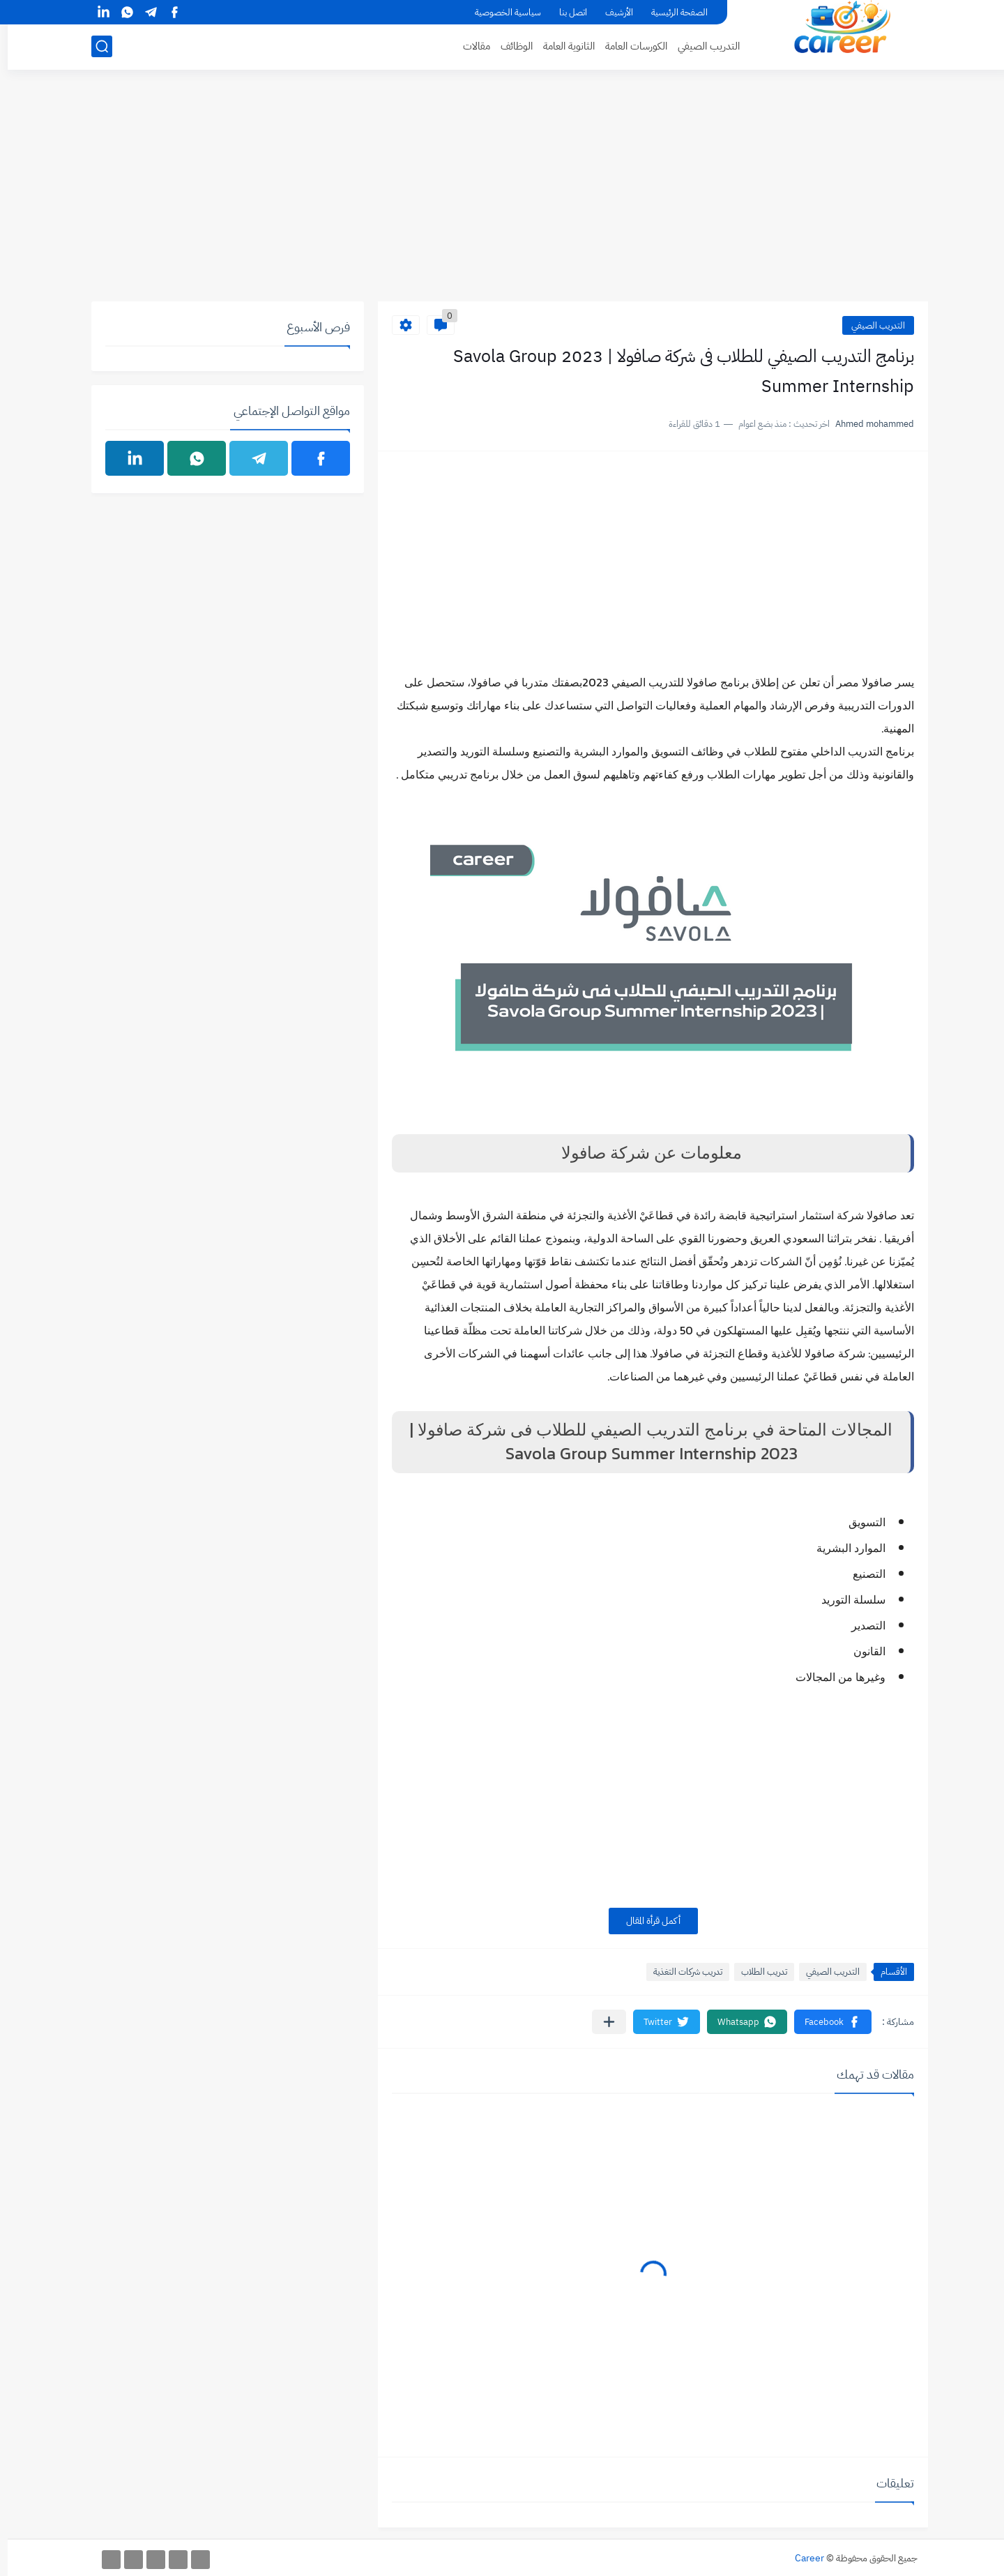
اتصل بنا (565, 12)
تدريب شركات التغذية (680, 1971)
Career (801, 2558)
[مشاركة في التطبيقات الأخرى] (601, 2022)
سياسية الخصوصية (500, 12)
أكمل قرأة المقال (645, 1920)
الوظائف (509, 46)
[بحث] (94, 46)
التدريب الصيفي (701, 46)
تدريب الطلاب (756, 1971)
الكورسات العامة (629, 46)
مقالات (468, 46)
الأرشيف (611, 12)
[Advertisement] (502, 193)
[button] (825, 2022)
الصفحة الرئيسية (672, 12)
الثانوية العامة (561, 46)
